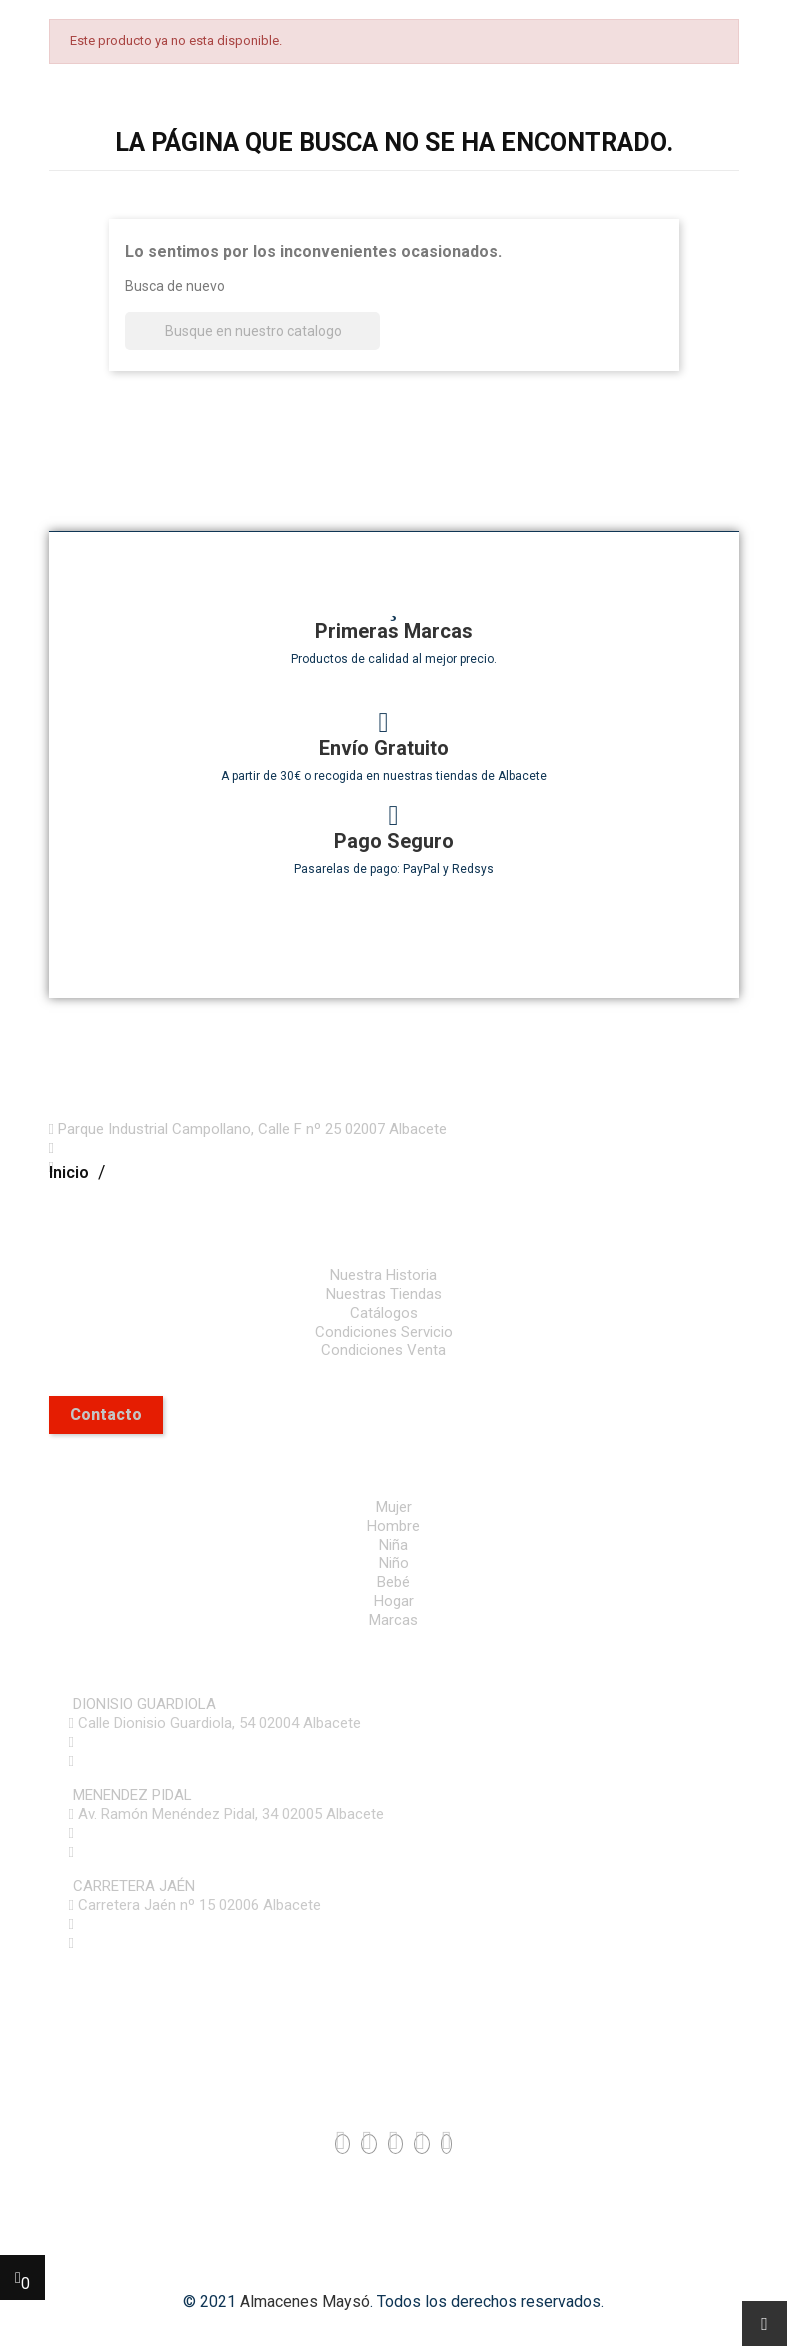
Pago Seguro (394, 841)
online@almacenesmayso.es (172, 1761)
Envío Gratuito (384, 748)
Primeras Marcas (394, 631)
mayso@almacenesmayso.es (155, 1167)
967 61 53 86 (116, 1924)
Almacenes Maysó (305, 2301)
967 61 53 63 (116, 1742)
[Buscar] (252, 331)
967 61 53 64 (116, 1833)
